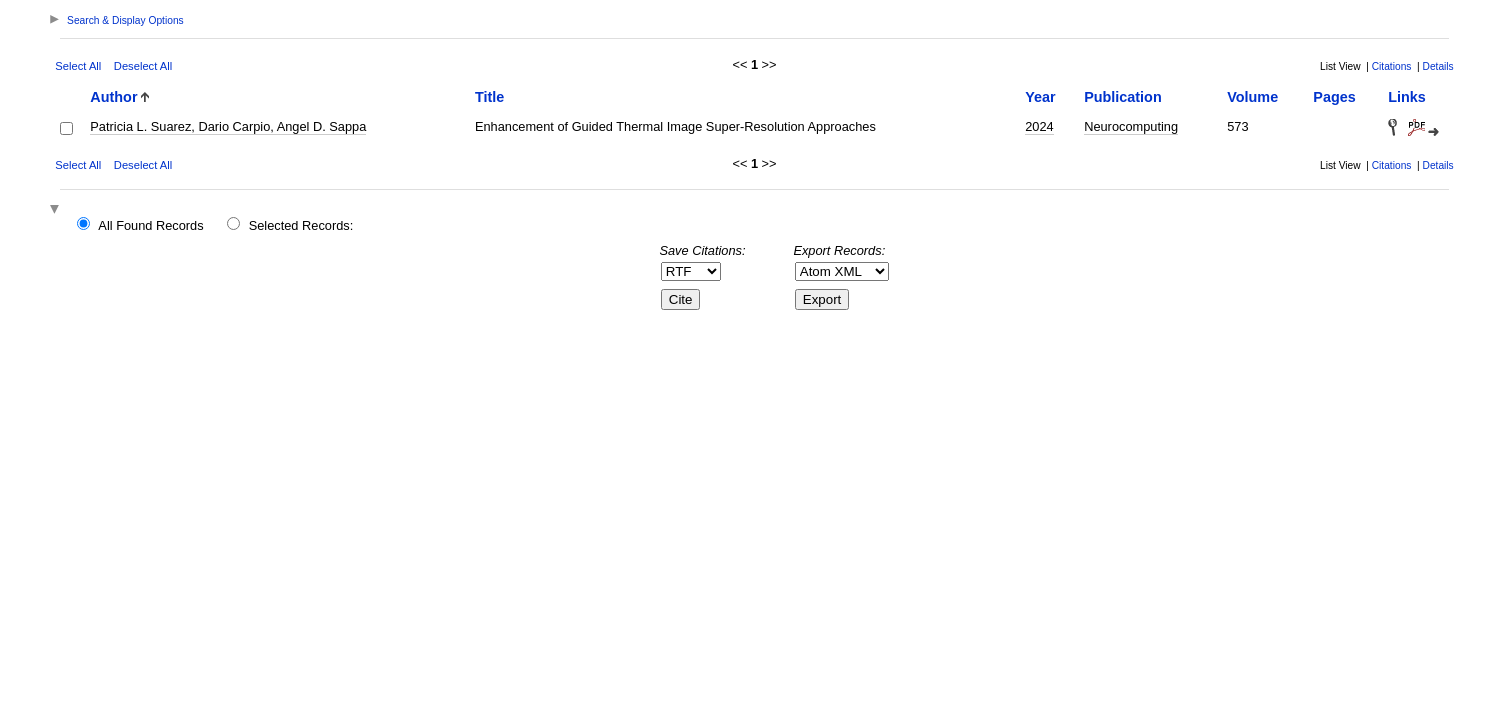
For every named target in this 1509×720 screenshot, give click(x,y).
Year (1040, 97)
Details (1438, 66)
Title (489, 97)
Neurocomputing (1131, 126)
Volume (1252, 97)
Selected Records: (301, 225)
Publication (1123, 97)
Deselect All (143, 66)
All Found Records (150, 225)
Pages (1334, 97)
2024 (1039, 126)
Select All (78, 66)
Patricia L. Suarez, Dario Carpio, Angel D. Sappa (228, 126)
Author (113, 97)
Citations (1392, 66)
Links (1407, 97)
